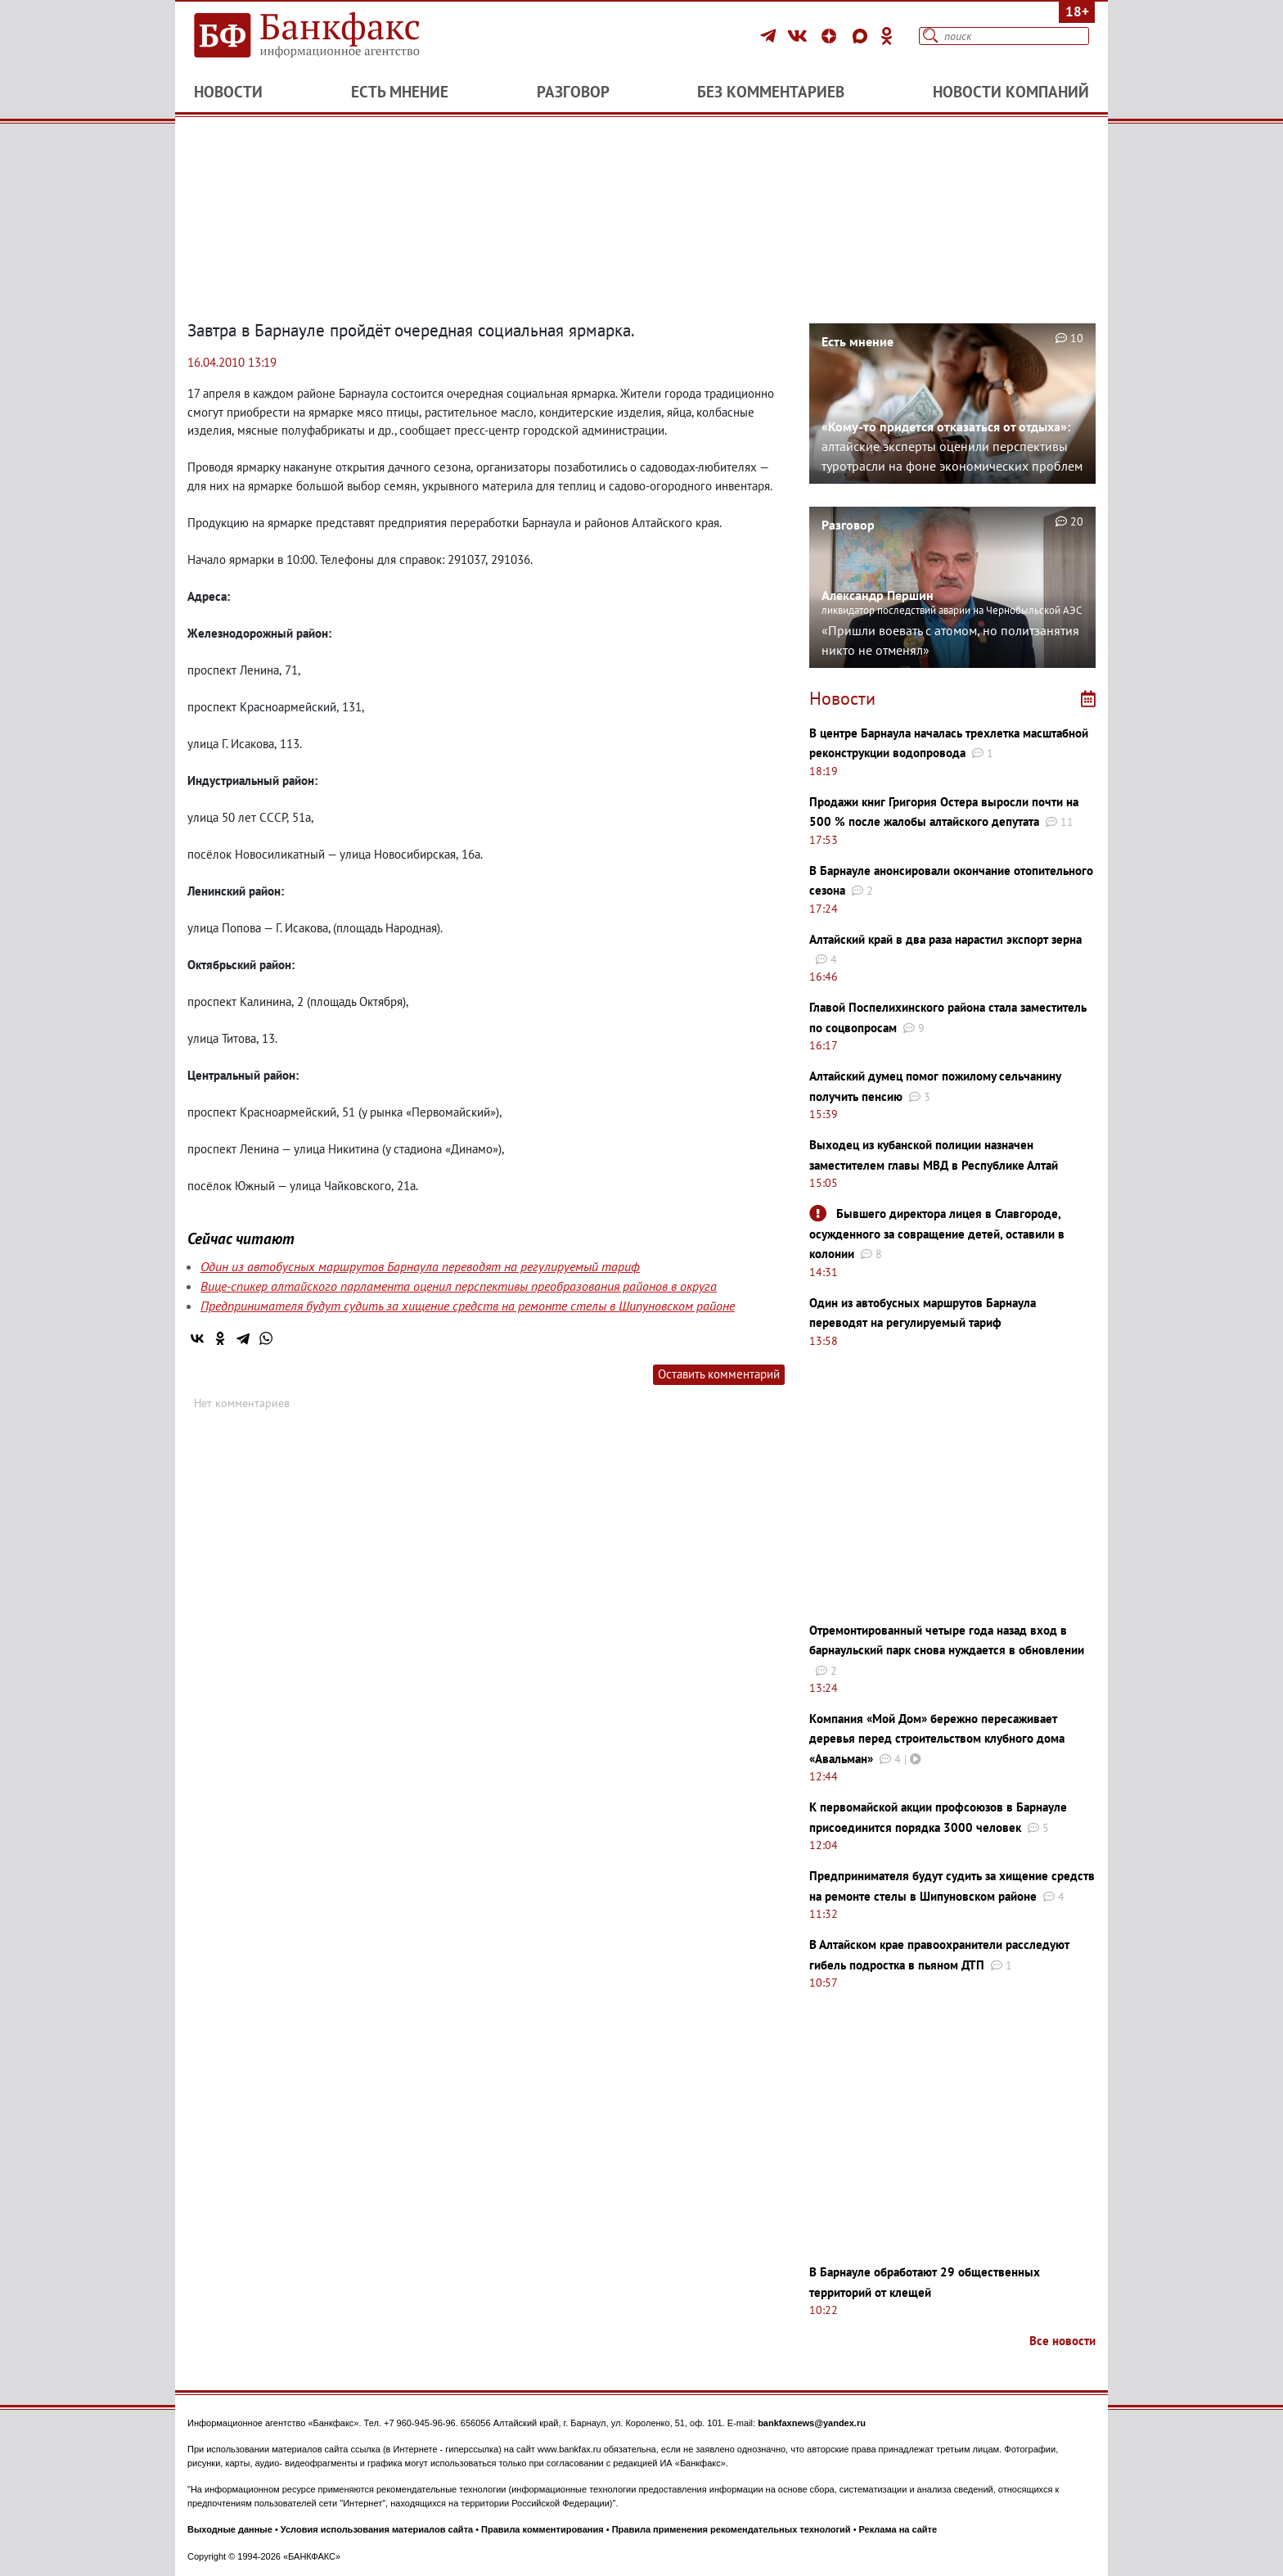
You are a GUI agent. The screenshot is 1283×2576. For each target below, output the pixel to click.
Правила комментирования (542, 2529)
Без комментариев (770, 92)
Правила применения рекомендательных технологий (731, 2529)
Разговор (573, 92)
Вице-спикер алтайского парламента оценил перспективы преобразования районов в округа (458, 1286)
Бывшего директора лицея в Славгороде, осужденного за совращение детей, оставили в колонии (937, 1233)
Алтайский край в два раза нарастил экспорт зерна (945, 939)
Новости (228, 92)
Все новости (1062, 2340)
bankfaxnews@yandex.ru (812, 2423)
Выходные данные (229, 2529)
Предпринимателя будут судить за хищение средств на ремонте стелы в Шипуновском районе (467, 1305)
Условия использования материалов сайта (377, 2529)
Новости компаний (1011, 92)
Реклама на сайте (898, 2529)
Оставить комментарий (719, 1374)
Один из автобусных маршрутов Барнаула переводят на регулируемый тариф (420, 1266)
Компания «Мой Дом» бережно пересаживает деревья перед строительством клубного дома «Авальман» (937, 1738)
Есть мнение (399, 92)
